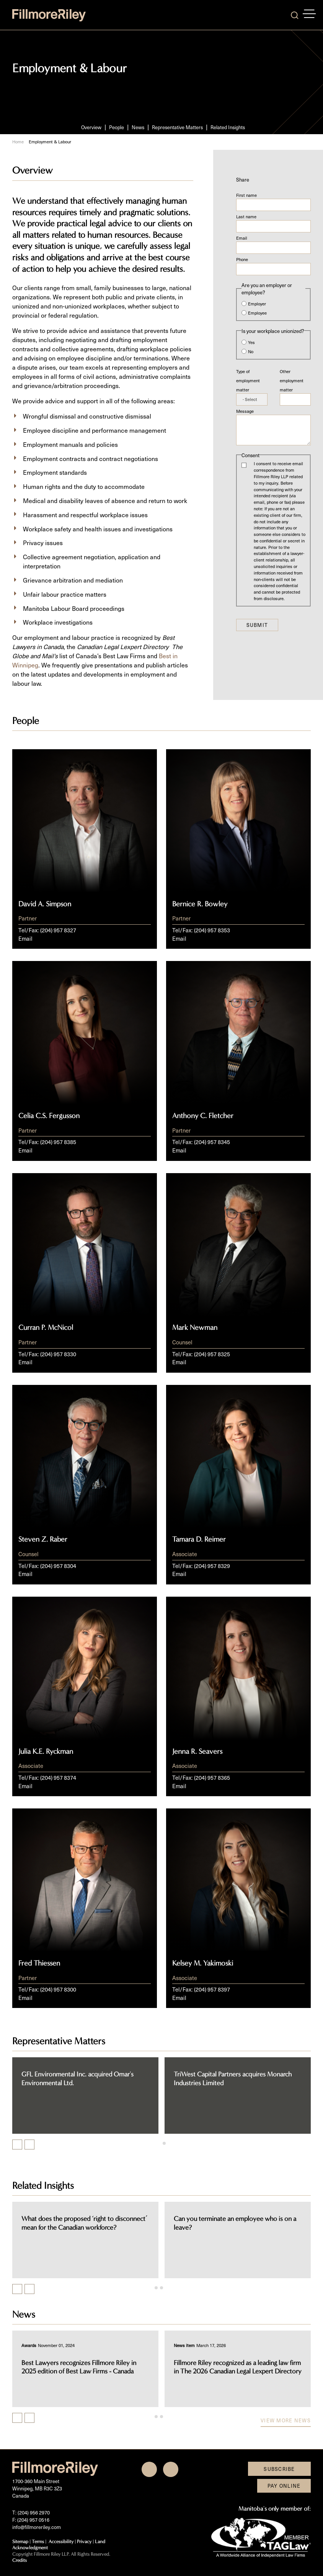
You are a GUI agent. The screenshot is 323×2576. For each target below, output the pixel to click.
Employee (257, 313)
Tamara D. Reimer (199, 1539)
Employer (257, 303)
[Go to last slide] (17, 2144)
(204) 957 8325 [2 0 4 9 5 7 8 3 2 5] (212, 1354)
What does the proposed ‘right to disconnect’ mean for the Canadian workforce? (213, 2223)
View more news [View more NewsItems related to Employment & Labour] (286, 2420)
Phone (242, 259)
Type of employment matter (248, 380)
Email (241, 238)
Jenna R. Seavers (197, 1751)
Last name (246, 216)
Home (18, 142)
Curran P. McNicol (45, 1327)
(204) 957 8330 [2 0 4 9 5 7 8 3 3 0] (58, 1354)
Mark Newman (194, 1327)
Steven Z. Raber (42, 1539)
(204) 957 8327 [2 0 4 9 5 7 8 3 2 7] (58, 930)
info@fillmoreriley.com (36, 2527)
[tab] (159, 2143)
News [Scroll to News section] (138, 127)
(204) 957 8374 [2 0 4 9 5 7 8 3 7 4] (58, 1777)
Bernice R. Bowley (199, 904)
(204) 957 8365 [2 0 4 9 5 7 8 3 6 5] (212, 1777)
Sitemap (20, 2541)
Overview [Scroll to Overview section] (91, 127)
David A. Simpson (44, 904)
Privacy (84, 2541)
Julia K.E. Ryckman (45, 1751)
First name (246, 195)
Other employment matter (291, 380)
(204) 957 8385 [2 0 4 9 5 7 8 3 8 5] (58, 1142)
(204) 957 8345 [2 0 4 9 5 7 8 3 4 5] (212, 1142)
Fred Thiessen (39, 1963)
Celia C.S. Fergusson (49, 1116)
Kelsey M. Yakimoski (202, 1963)
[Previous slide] (17, 2289)
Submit (257, 624)
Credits (19, 2560)
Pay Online (284, 2485)
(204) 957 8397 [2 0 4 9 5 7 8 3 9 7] (212, 1989)
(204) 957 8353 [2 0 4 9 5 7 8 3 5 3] (212, 930)
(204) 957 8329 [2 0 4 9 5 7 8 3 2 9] (212, 1566)
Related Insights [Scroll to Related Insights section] (227, 127)
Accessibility (61, 2541)
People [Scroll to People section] (116, 127)
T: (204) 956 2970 (31, 2512)
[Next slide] (29, 2144)
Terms (38, 2541)
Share (242, 179)
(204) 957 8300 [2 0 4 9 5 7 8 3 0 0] (58, 1989)
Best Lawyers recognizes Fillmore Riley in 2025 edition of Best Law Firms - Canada (207, 2367)
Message (245, 411)
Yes (251, 342)
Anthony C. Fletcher (202, 1116)
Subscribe (279, 2468)
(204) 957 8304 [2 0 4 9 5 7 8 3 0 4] (58, 1566)
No (250, 351)
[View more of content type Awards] (157, 2345)
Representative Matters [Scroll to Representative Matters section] (177, 127)
